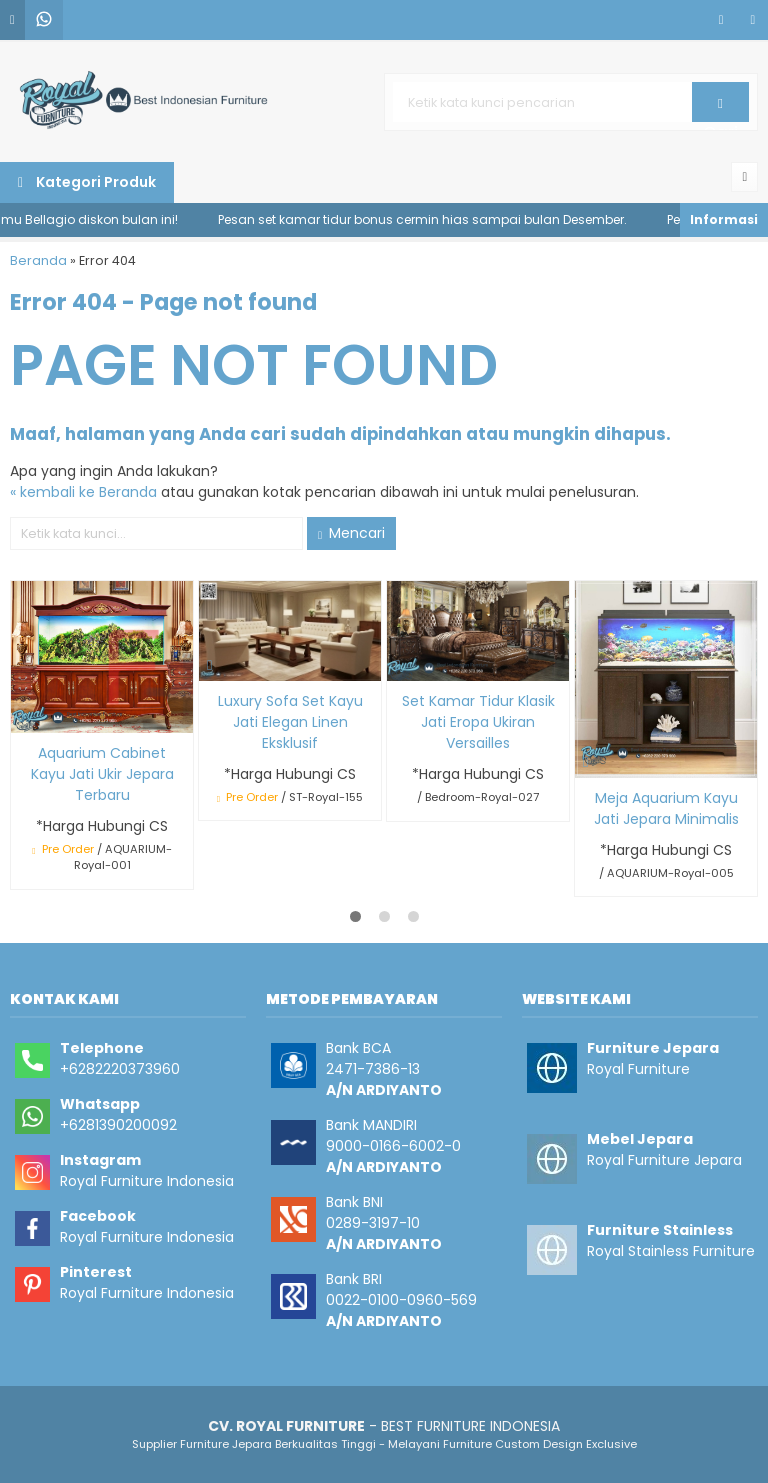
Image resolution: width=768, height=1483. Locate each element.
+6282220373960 (120, 1069)
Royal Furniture (638, 1069)
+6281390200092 (118, 1125)
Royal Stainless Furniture (671, 1251)
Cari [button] (720, 109)
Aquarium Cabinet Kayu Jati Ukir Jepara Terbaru (102, 774)
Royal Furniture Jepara (664, 1160)
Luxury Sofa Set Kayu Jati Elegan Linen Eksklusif (290, 722)
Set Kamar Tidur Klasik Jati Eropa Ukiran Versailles (478, 722)
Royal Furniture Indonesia (147, 1181)
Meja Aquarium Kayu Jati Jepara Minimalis (666, 808)
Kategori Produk (87, 182)
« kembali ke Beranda (83, 492)
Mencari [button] (351, 533)
